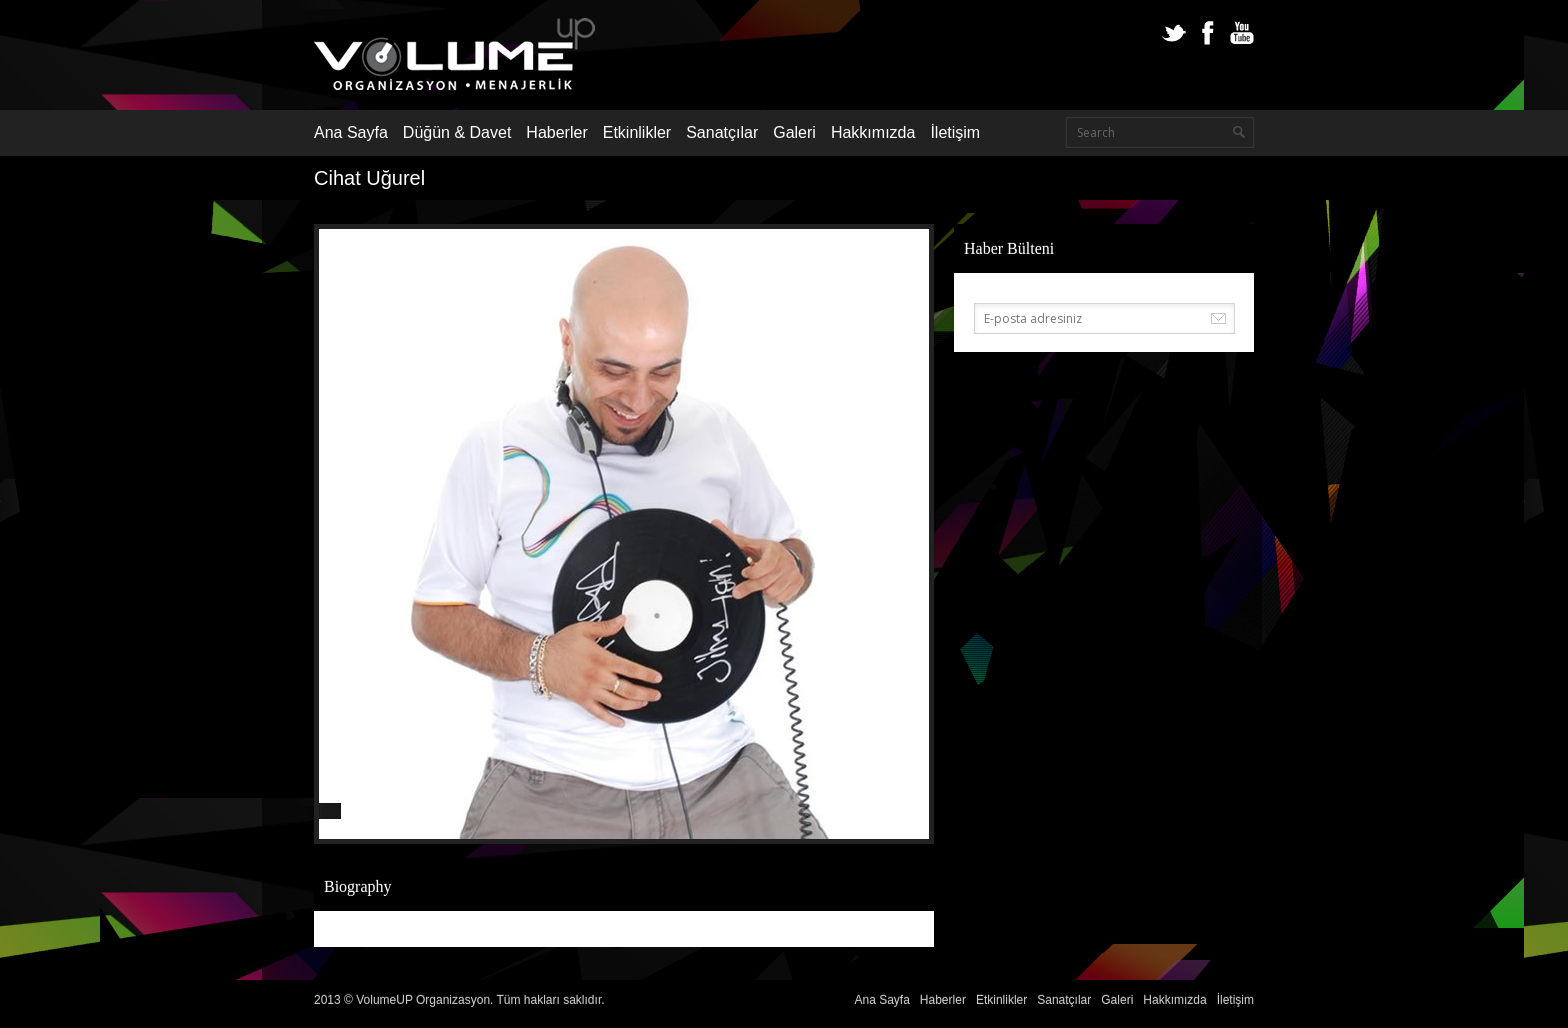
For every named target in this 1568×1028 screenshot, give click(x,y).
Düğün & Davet (457, 132)
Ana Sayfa (351, 132)
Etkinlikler (637, 132)
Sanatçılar (722, 132)
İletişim (955, 132)
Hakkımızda (873, 132)
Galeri (794, 132)
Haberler (556, 132)
